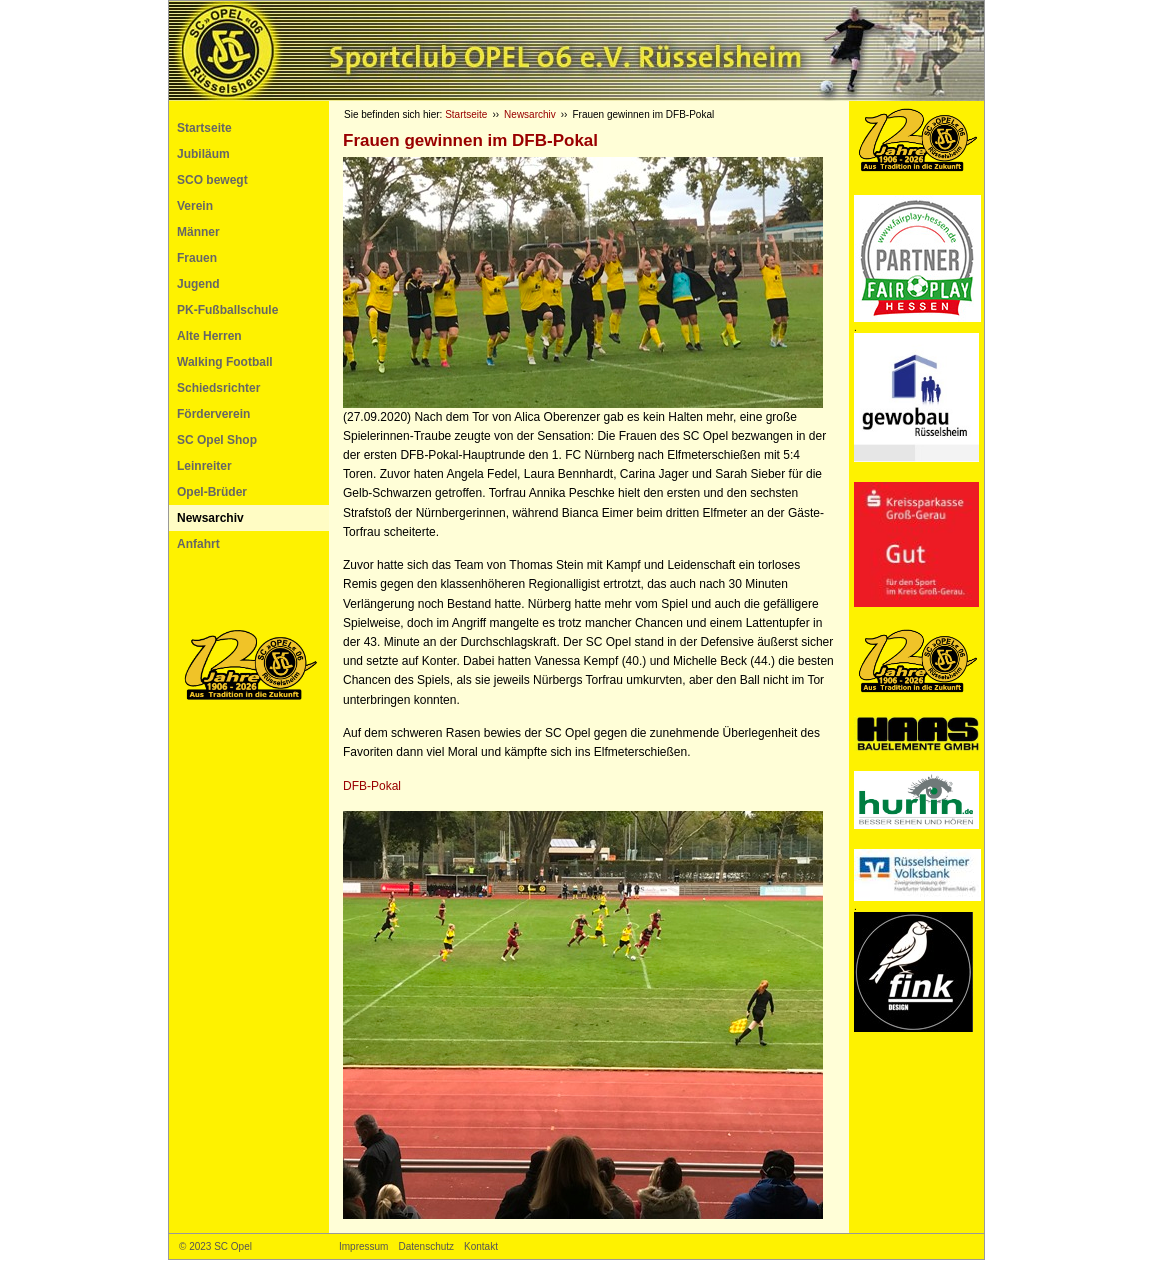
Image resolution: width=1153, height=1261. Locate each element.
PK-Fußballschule (227, 310)
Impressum (363, 1246)
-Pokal (372, 786)
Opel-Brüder (212, 492)
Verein (195, 206)
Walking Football (225, 362)
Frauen (197, 258)
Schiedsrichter (218, 388)
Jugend (198, 284)
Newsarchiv (210, 518)
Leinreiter (204, 466)
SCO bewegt (212, 180)
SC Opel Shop (217, 440)
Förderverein (213, 414)
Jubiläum (203, 154)
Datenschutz (426, 1246)
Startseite (204, 128)
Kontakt (481, 1246)
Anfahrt (198, 544)
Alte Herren (209, 336)
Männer (198, 232)
